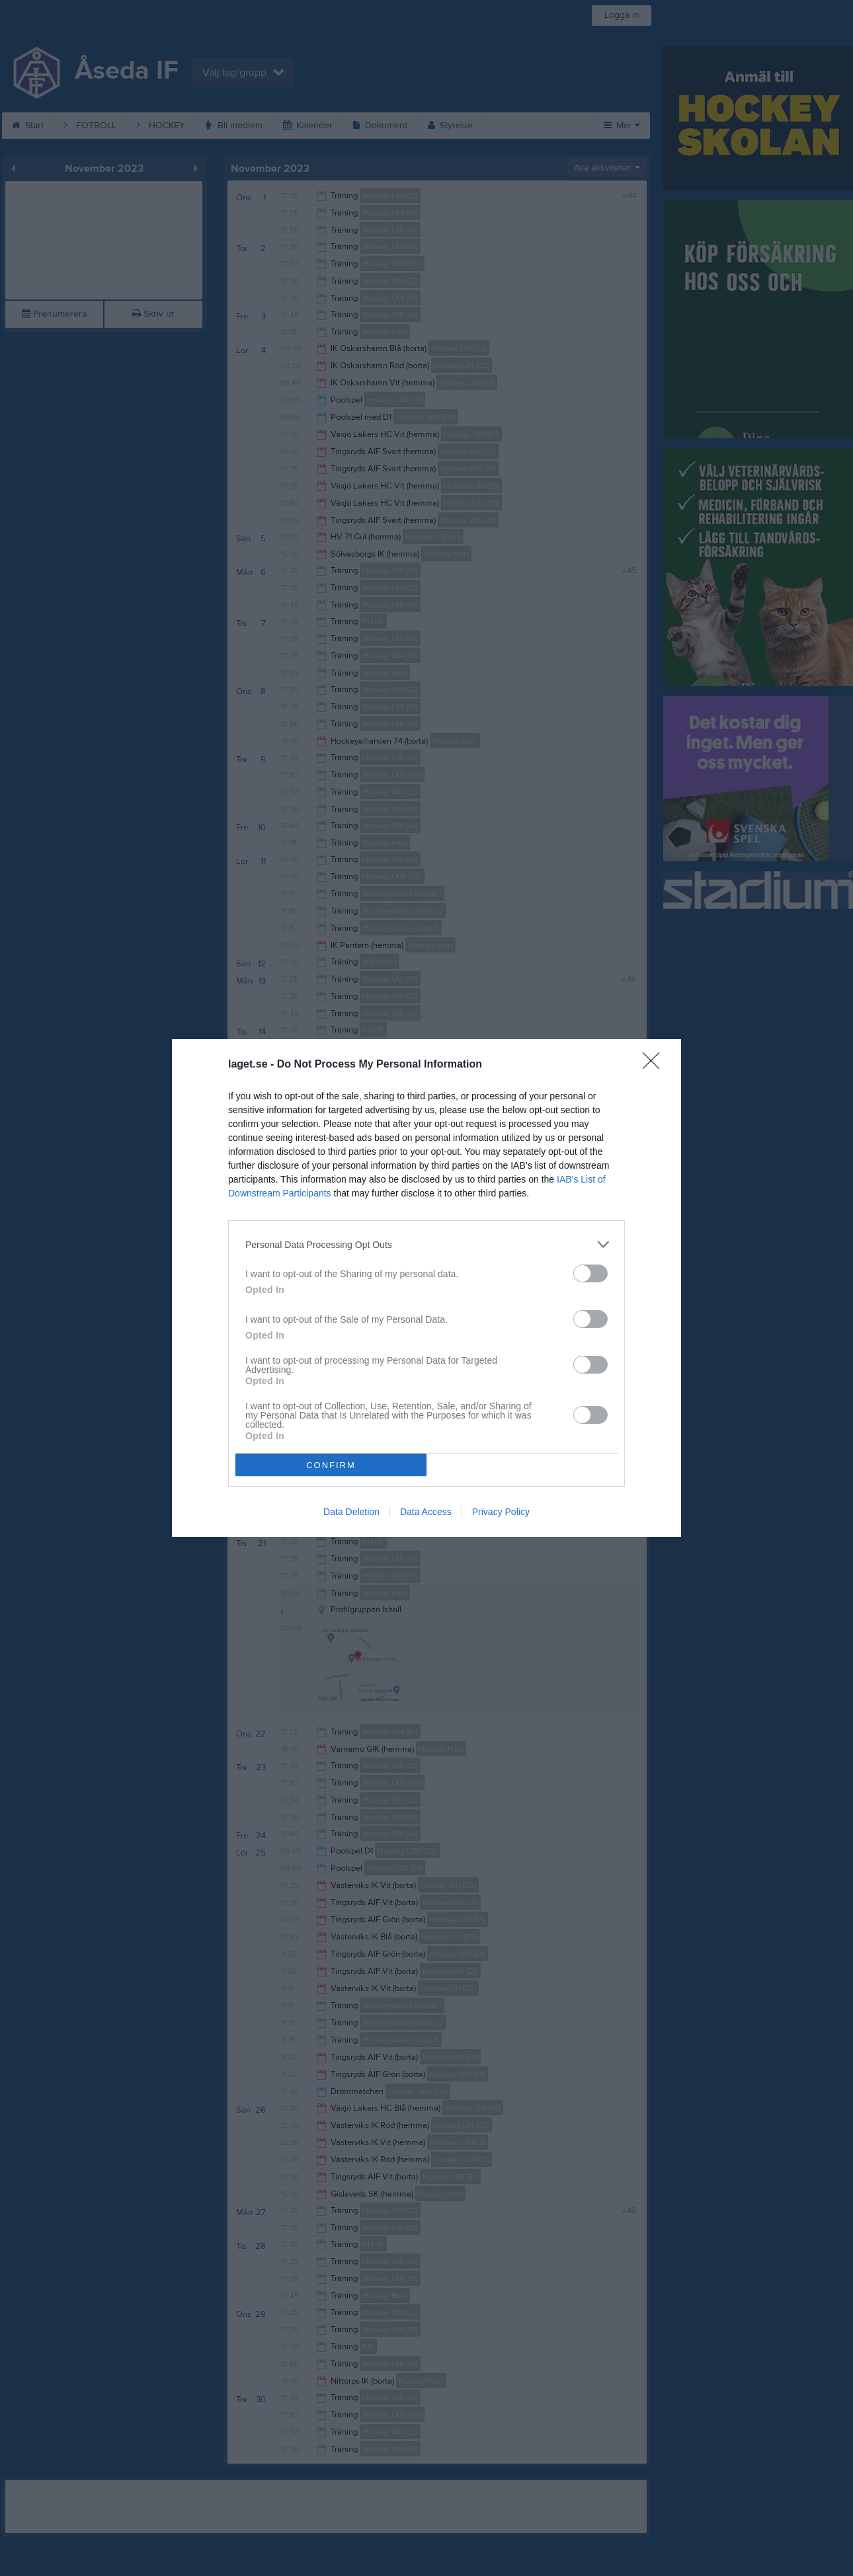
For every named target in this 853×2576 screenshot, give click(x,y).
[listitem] (426, 1244)
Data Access (426, 1511)
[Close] (655, 1064)
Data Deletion (351, 1511)
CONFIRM (331, 1465)
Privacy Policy (501, 1511)
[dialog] (426, 1288)
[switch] (590, 1273)
